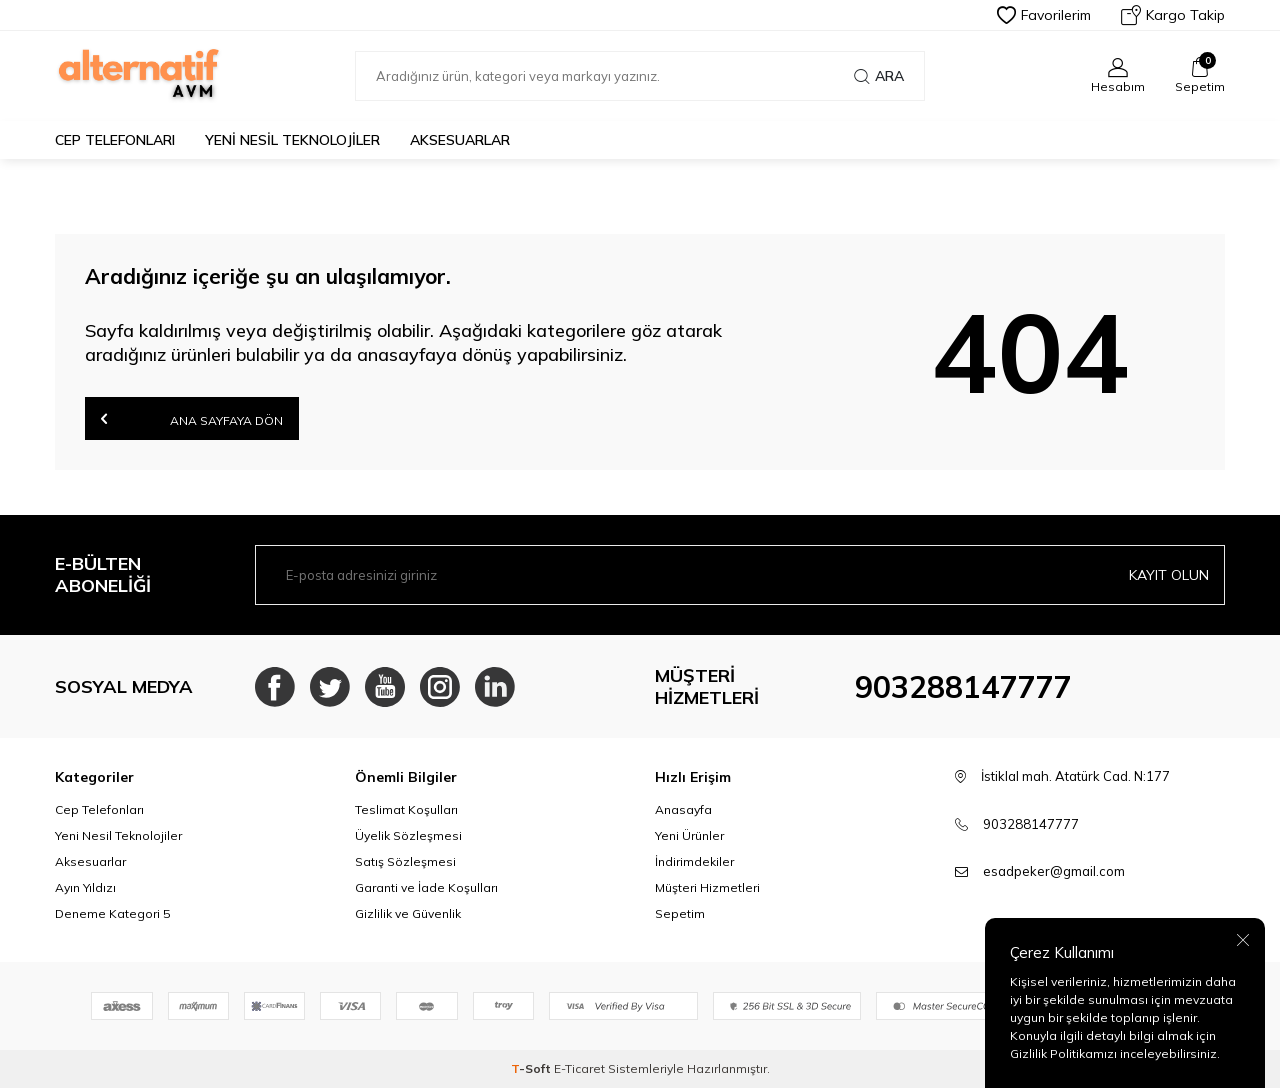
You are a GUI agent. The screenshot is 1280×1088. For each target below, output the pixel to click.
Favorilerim (1044, 15)
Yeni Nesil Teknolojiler (292, 140)
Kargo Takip (1173, 15)
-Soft (532, 1068)
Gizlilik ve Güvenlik (408, 913)
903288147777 (963, 687)
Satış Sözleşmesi (405, 861)
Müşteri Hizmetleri (707, 887)
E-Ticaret (579, 1068)
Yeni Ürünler (689, 835)
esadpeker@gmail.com (1054, 871)
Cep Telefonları (115, 140)
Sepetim (680, 913)
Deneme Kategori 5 (112, 913)
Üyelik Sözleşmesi (408, 835)
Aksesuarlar (460, 140)
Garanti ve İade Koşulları (426, 887)
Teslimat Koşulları (406, 809)
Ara (879, 76)
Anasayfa (683, 809)
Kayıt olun (1169, 575)
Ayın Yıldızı (85, 887)
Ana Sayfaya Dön (192, 418)
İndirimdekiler (694, 861)
